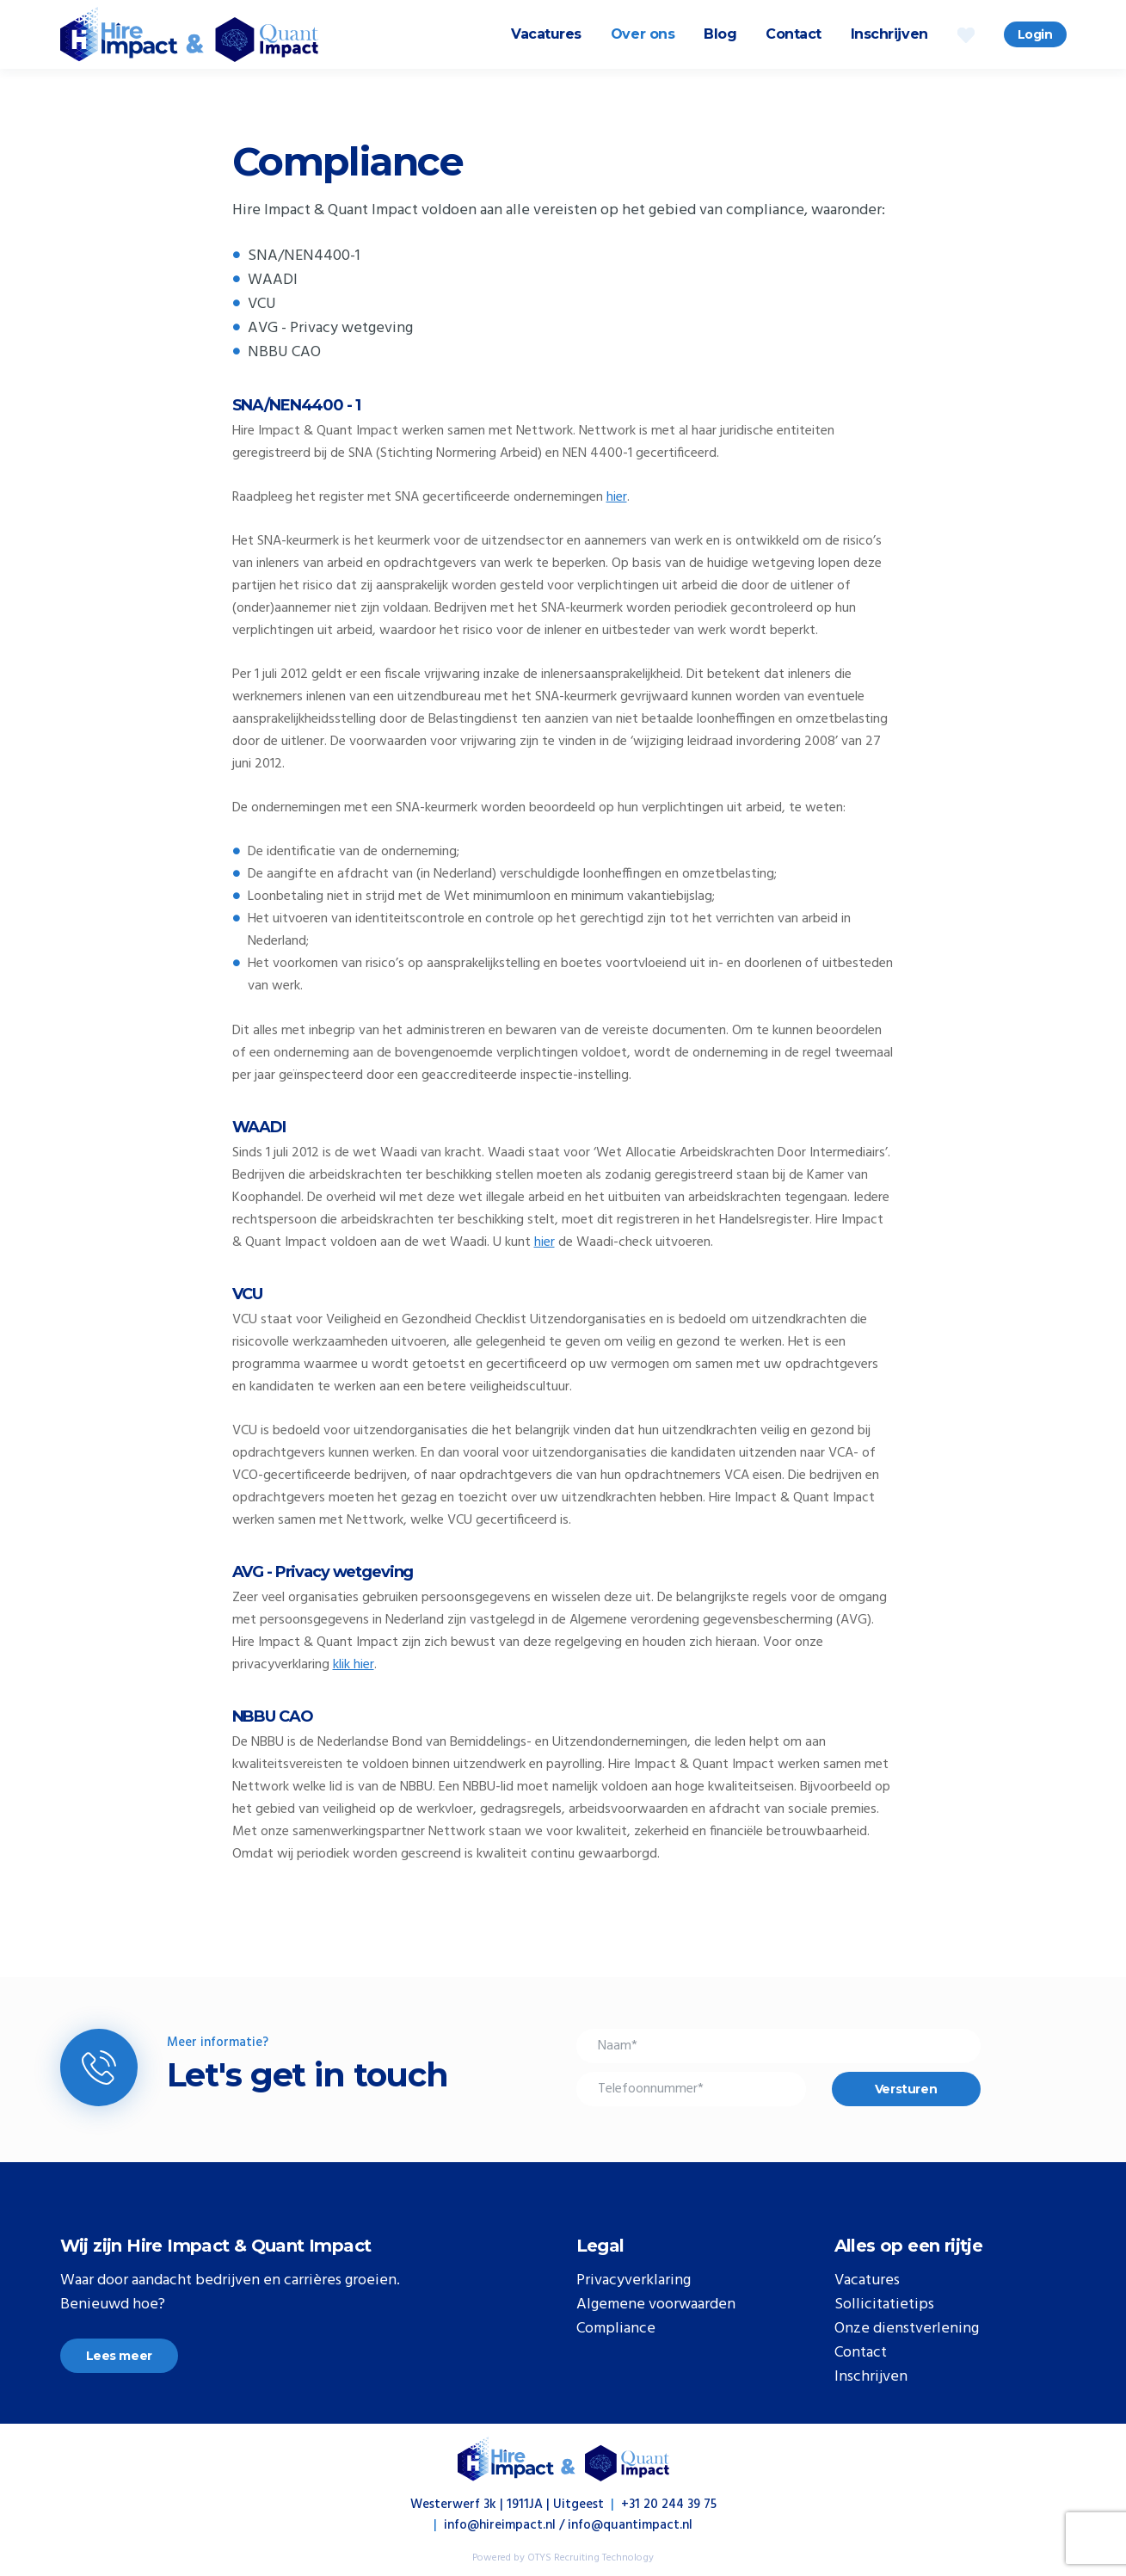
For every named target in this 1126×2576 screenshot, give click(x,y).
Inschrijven (889, 34)
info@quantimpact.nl (630, 2525)
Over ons (642, 34)
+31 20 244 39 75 (669, 2504)
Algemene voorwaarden (655, 2305)
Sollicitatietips (884, 2305)
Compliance (615, 2329)
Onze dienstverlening (906, 2329)
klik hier (353, 1665)
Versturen (906, 2089)
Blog (720, 34)
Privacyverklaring (633, 2281)
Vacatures (546, 34)
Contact (793, 34)
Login (1035, 34)
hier (616, 497)
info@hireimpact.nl (500, 2525)
